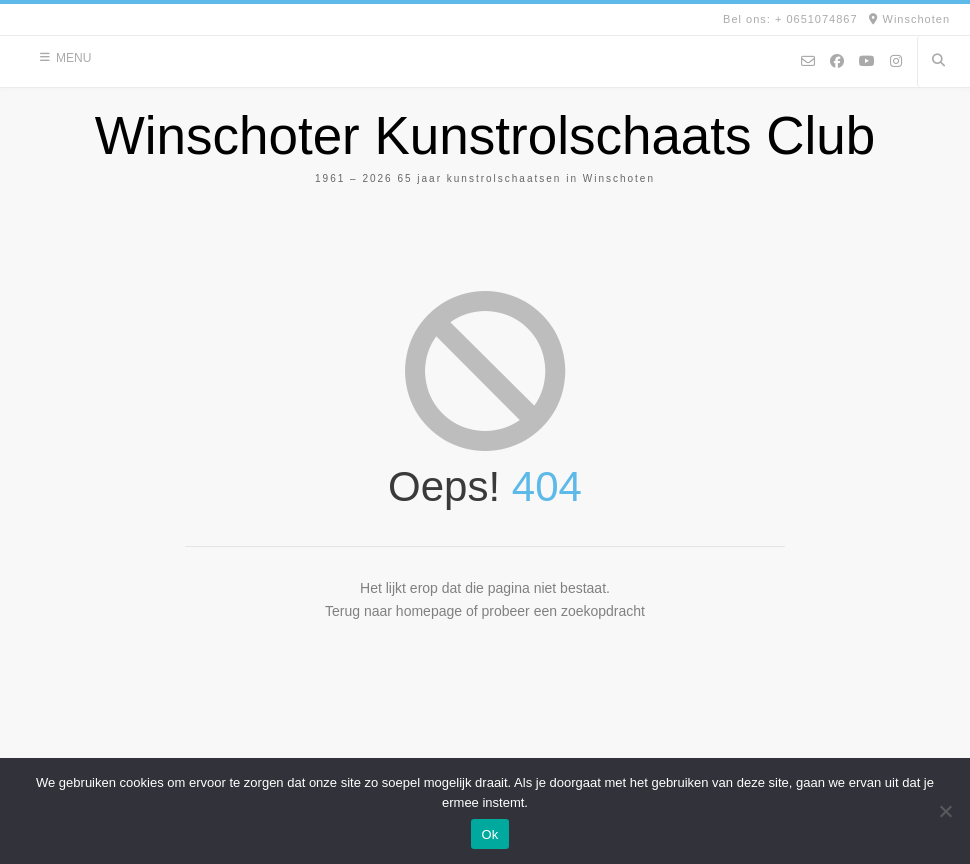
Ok (489, 834)
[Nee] (945, 811)
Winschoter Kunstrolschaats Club (485, 135)
